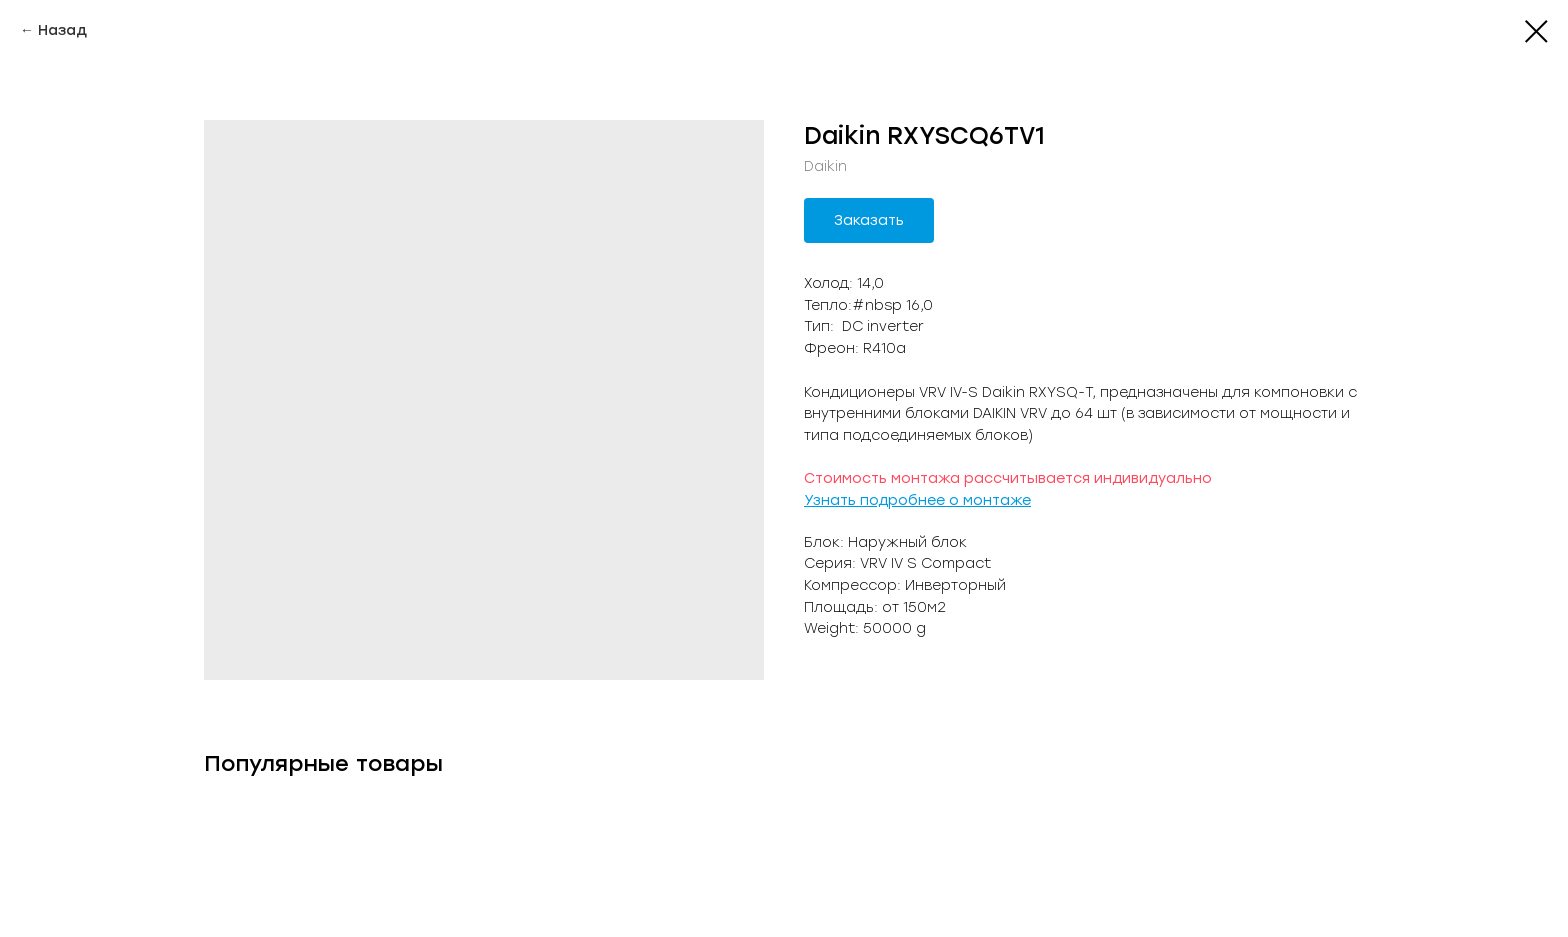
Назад (62, 30)
